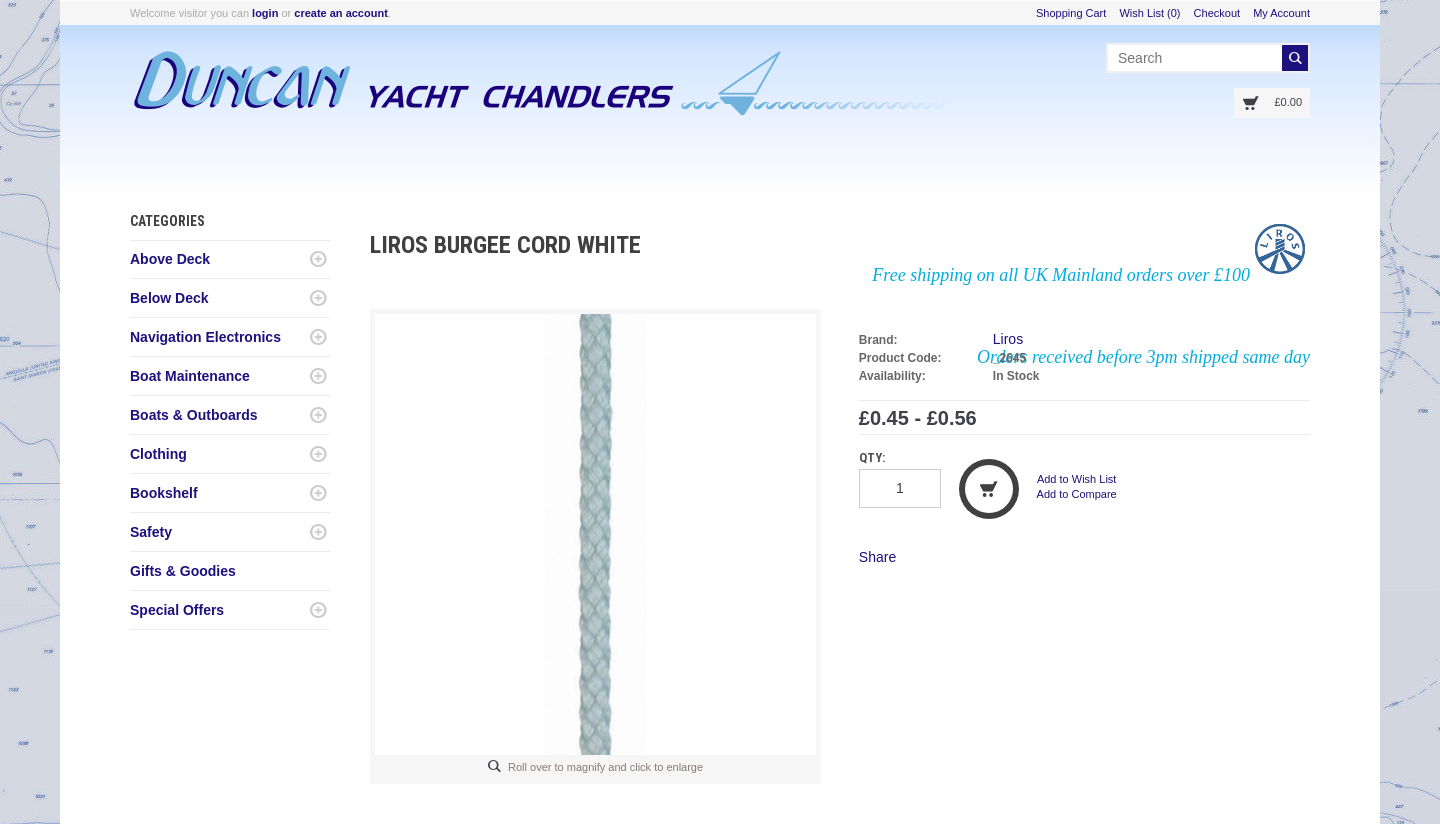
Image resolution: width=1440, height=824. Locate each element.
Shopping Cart (1071, 13)
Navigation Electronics (205, 337)
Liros (1008, 339)
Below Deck (169, 298)
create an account (341, 13)
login (265, 13)
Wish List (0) (1149, 13)
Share (877, 557)
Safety (151, 532)
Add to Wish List (1076, 479)
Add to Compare (1077, 494)
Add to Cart (989, 489)
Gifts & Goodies (183, 571)
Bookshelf (164, 493)
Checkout (1217, 13)
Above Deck (170, 259)
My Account (1281, 13)
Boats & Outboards (194, 415)
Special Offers (177, 610)
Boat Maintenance (190, 376)
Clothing (158, 454)
